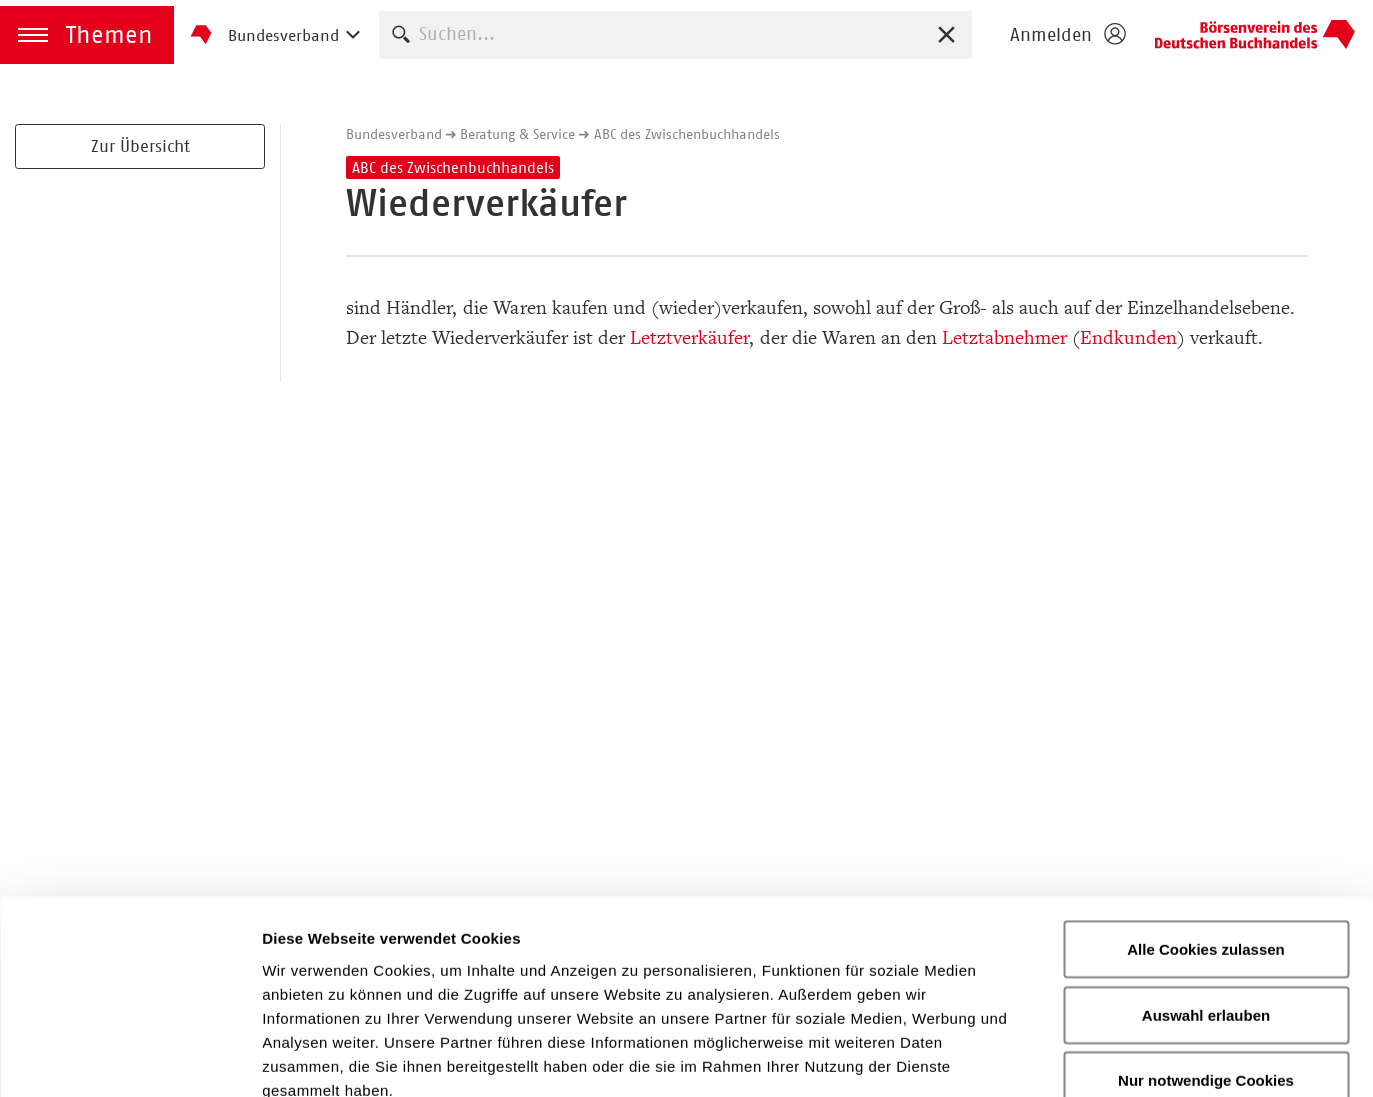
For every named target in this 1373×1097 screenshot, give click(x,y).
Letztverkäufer (690, 338)
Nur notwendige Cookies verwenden (1206, 953)
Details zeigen (1063, 1057)
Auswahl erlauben (1206, 876)
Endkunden (1128, 338)
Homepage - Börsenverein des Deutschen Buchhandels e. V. (1255, 35)
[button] (87, 35)
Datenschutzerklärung (661, 974)
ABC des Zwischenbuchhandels (687, 134)
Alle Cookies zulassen (1206, 810)
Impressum (844, 974)
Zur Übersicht (140, 146)
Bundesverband (394, 134)
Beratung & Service (517, 134)
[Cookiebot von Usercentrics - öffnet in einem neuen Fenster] (129, 1058)
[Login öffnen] (1067, 35)
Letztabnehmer (1004, 338)
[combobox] (675, 34)
